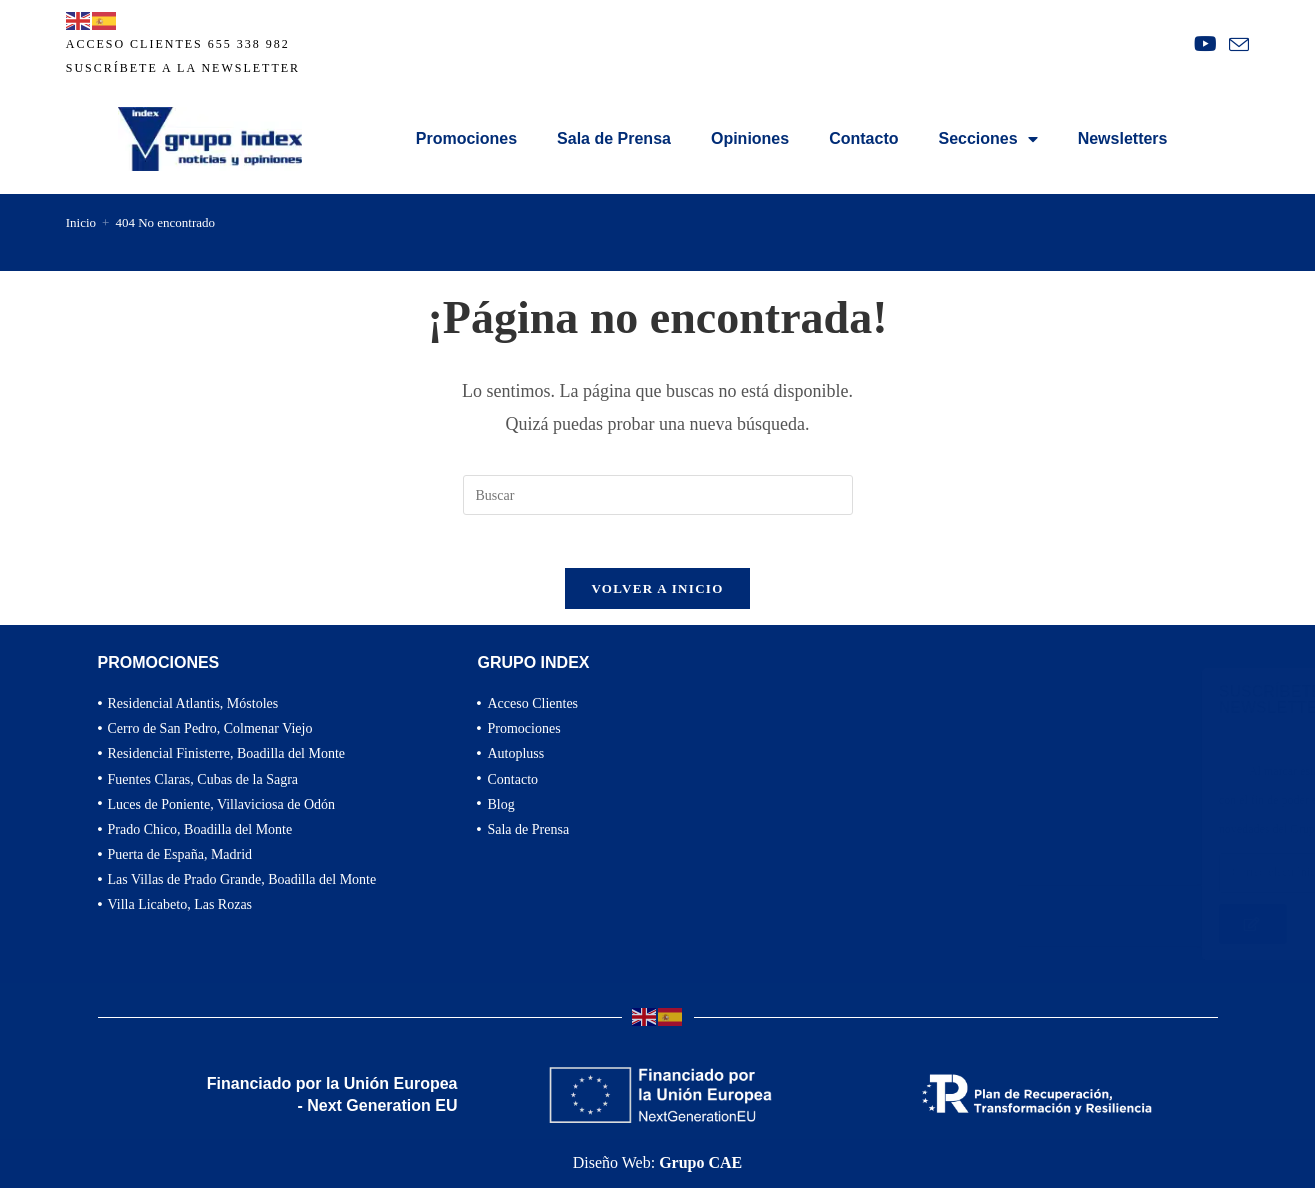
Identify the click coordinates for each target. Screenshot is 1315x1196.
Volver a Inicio (657, 596)
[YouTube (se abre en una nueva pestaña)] (1205, 44)
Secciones (988, 139)
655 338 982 (249, 44)
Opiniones (750, 138)
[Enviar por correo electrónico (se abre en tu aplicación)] (1236, 45)
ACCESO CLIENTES (134, 44)
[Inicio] (81, 222)
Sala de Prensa (614, 138)
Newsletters (1123, 138)
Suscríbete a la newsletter (183, 68)
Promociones (466, 138)
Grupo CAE (700, 1170)
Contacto (863, 138)
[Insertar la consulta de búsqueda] (658, 495)
